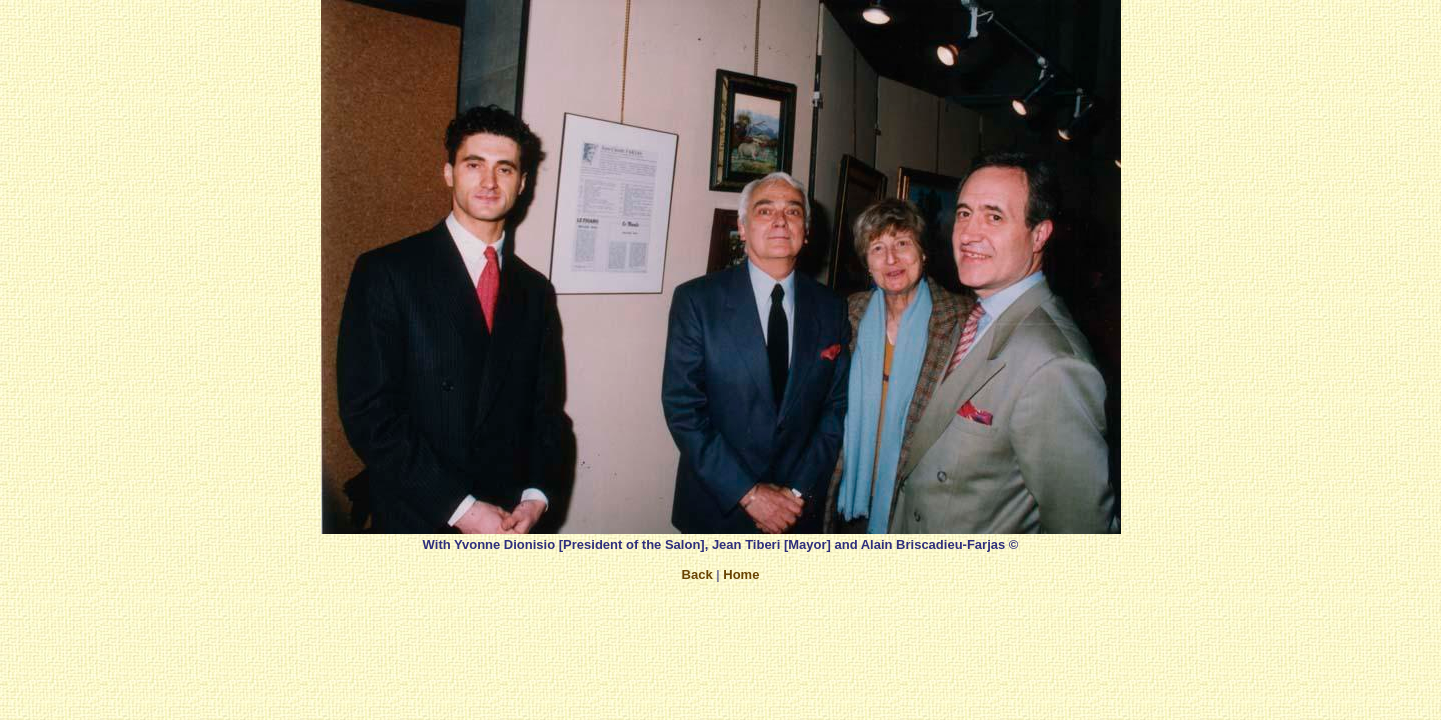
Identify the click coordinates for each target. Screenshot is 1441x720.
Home (741, 574)
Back (697, 574)
